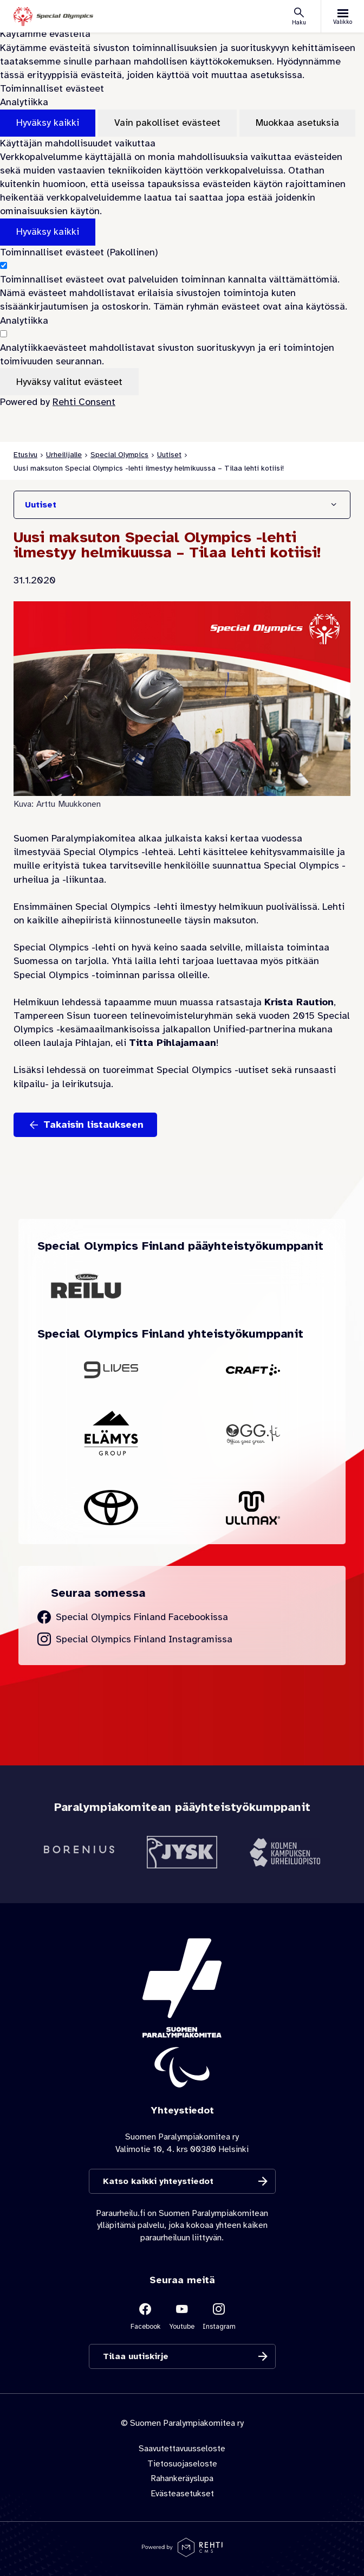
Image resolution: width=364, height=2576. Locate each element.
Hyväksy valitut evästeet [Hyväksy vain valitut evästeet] (69, 382)
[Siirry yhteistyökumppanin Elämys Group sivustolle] (111, 1434)
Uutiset (169, 454)
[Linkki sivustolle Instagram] (219, 2315)
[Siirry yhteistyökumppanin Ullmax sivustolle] (253, 1508)
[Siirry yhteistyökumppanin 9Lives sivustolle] (111, 1369)
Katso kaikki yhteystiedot (158, 2181)
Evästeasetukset (182, 2493)
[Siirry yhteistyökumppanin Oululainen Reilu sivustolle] (86, 1286)
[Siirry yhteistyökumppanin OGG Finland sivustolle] (253, 1434)
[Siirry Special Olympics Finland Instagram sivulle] (134, 1639)
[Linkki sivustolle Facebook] (145, 2315)
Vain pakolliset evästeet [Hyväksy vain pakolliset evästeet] (167, 123)
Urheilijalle (64, 454)
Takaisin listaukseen (93, 1124)
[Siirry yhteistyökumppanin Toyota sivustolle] (111, 1507)
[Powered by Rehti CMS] (182, 2553)
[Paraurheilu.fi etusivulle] (53, 16)
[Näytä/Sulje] (333, 504)
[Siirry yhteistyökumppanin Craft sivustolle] (253, 1370)
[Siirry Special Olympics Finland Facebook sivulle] (132, 1617)
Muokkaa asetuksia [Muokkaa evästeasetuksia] (297, 123)
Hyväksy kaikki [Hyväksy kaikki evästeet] (47, 123)
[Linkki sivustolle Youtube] (182, 2315)
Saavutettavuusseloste (182, 2448)
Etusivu (25, 454)
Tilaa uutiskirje (135, 2356)
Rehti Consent (84, 402)
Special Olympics (119, 454)
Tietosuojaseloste (182, 2463)
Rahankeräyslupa (182, 2478)
